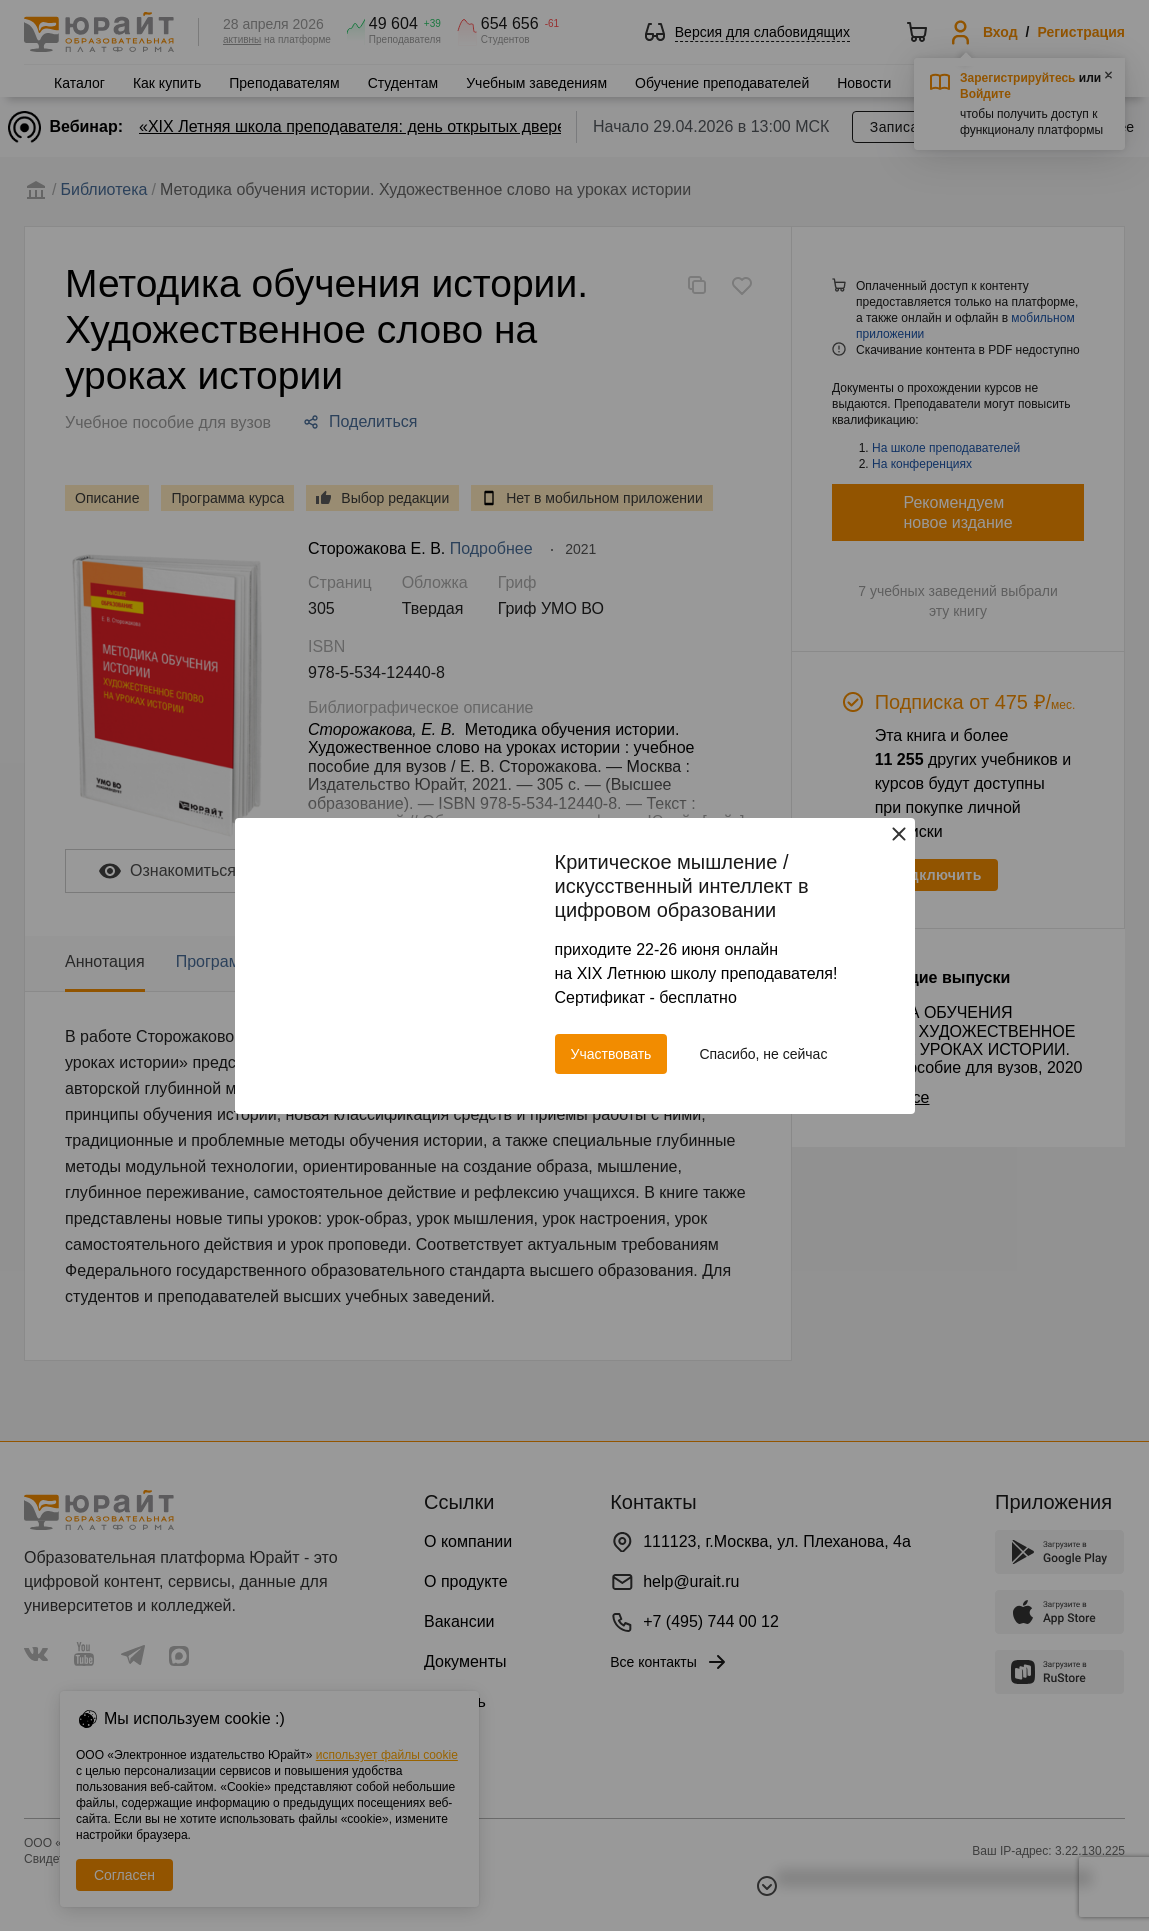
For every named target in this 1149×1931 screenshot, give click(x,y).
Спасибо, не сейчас (763, 1054)
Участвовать (611, 1054)
